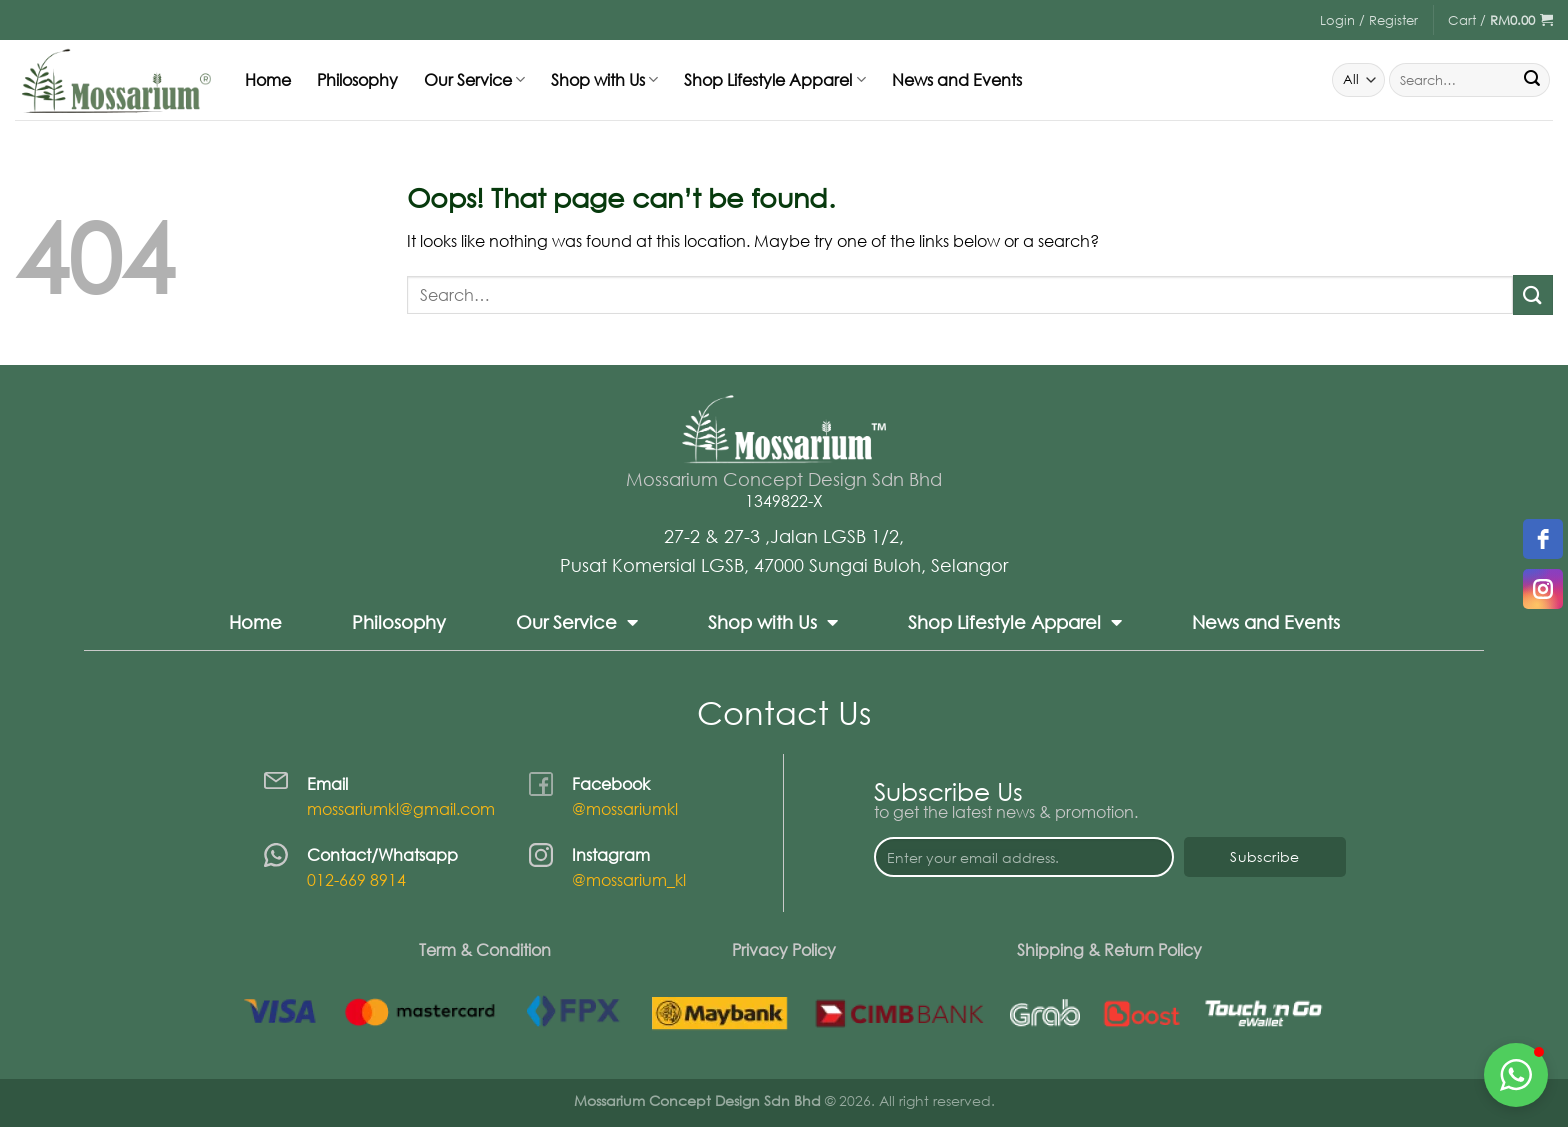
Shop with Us (604, 80)
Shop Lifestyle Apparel (774, 80)
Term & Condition (485, 950)
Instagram (611, 855)
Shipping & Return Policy (1109, 950)
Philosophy (357, 80)
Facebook (611, 784)
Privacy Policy (784, 950)
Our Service (474, 80)
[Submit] (1532, 80)
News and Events (957, 80)
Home (268, 80)
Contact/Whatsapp (382, 855)
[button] (1516, 1075)
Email (327, 784)
